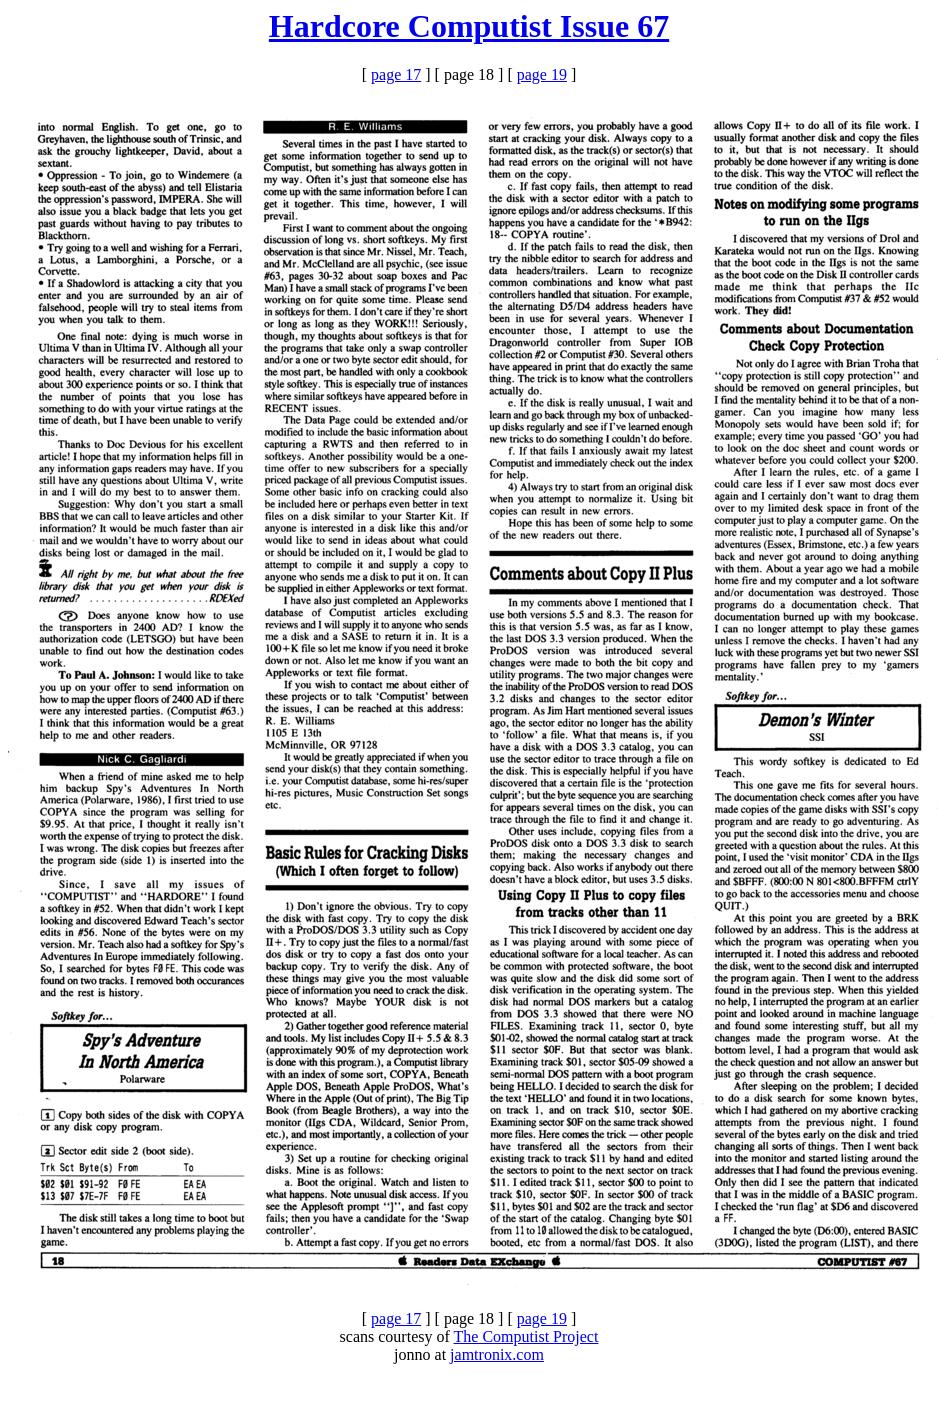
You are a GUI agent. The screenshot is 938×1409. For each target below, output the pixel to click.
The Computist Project (526, 1336)
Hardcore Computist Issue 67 (469, 26)
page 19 (542, 74)
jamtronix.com (497, 1354)
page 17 (396, 74)
